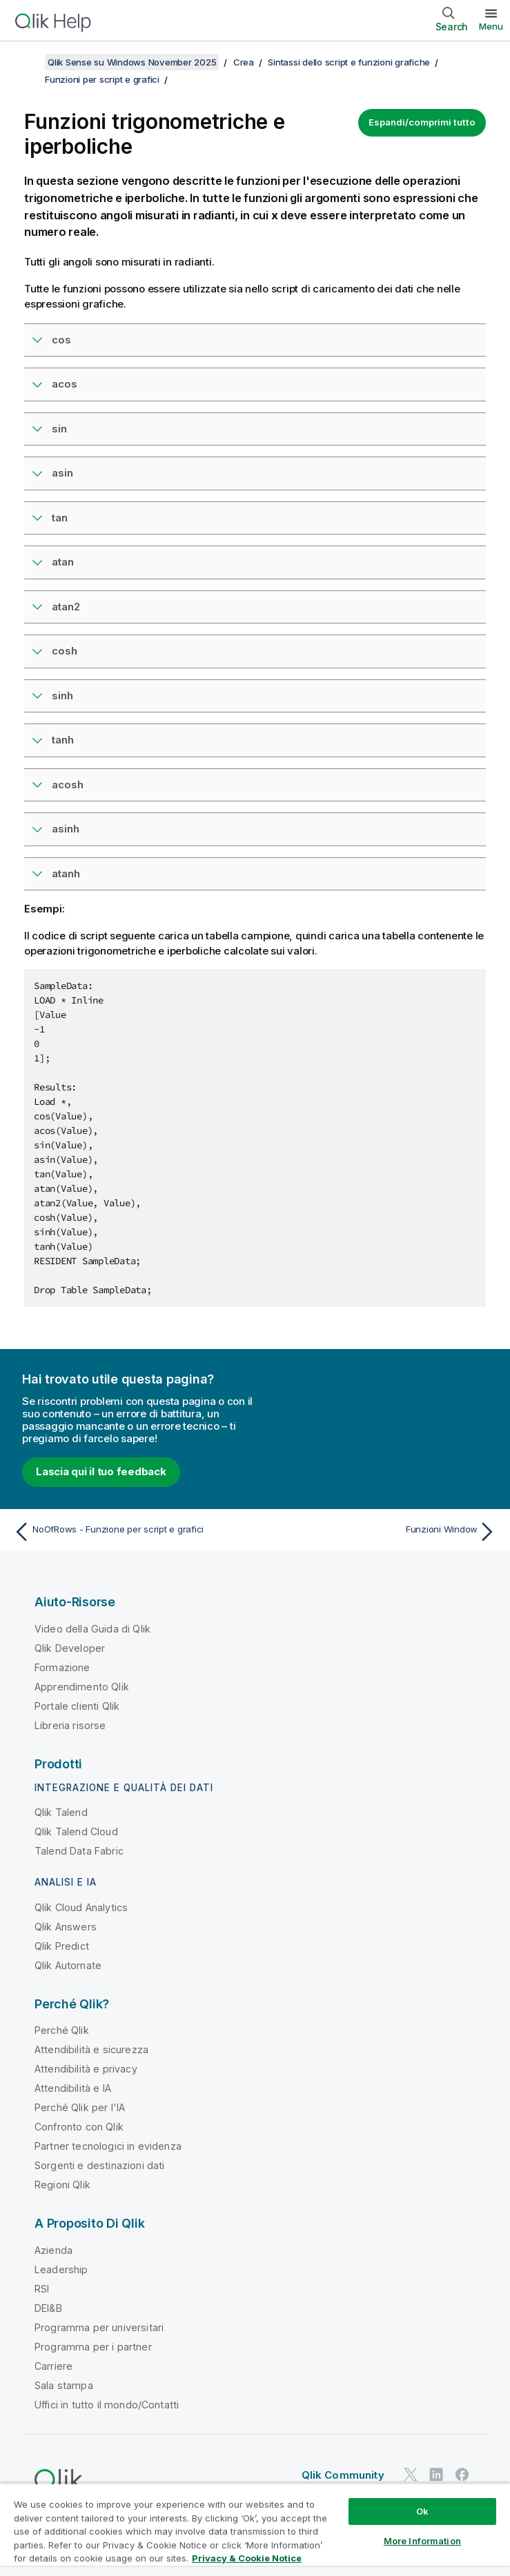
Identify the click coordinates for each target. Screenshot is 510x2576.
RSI (42, 2289)
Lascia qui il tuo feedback (101, 1471)
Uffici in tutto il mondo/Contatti (107, 2404)
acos (64, 383)
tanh (63, 739)
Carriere (53, 2366)
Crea (243, 62)
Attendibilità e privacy (86, 2069)
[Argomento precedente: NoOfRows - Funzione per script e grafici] (130, 1532)
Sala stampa (64, 2385)
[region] (255, 2529)
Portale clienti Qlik (77, 1706)
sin (59, 428)
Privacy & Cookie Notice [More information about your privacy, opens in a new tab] (247, 2558)
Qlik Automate (68, 1965)
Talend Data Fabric (79, 1851)
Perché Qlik (62, 2030)
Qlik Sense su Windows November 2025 (132, 62)
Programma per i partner (93, 2347)
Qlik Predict (62, 1946)
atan (63, 561)
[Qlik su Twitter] (410, 2475)
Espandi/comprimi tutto (422, 122)
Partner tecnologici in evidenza (108, 2146)
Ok (422, 2511)
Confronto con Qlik (79, 2127)
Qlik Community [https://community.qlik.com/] (343, 2475)
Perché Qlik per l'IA (80, 2107)
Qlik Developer (70, 1648)
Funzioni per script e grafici (102, 79)
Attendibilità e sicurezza (91, 2049)
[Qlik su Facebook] (462, 2475)
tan (60, 517)
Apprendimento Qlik (82, 1687)
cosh (64, 650)
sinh (62, 695)
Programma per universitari (99, 2327)
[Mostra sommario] (27, 62)
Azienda (53, 2250)
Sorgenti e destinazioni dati (99, 2165)
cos (61, 339)
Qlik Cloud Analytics (81, 1907)
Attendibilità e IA (73, 2088)
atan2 (66, 606)
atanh (66, 873)
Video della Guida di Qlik (92, 1629)
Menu (491, 26)
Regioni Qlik (62, 2184)
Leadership (61, 2269)
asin (62, 472)
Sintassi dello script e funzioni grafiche (349, 62)
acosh (68, 784)
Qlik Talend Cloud (76, 1831)
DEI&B (48, 2308)
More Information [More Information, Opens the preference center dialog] (422, 2540)
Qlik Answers (66, 1927)
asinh (65, 828)
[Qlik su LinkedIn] (436, 2475)
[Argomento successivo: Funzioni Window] (380, 1532)
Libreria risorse (70, 1725)
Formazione (62, 1667)
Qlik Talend (61, 1812)
